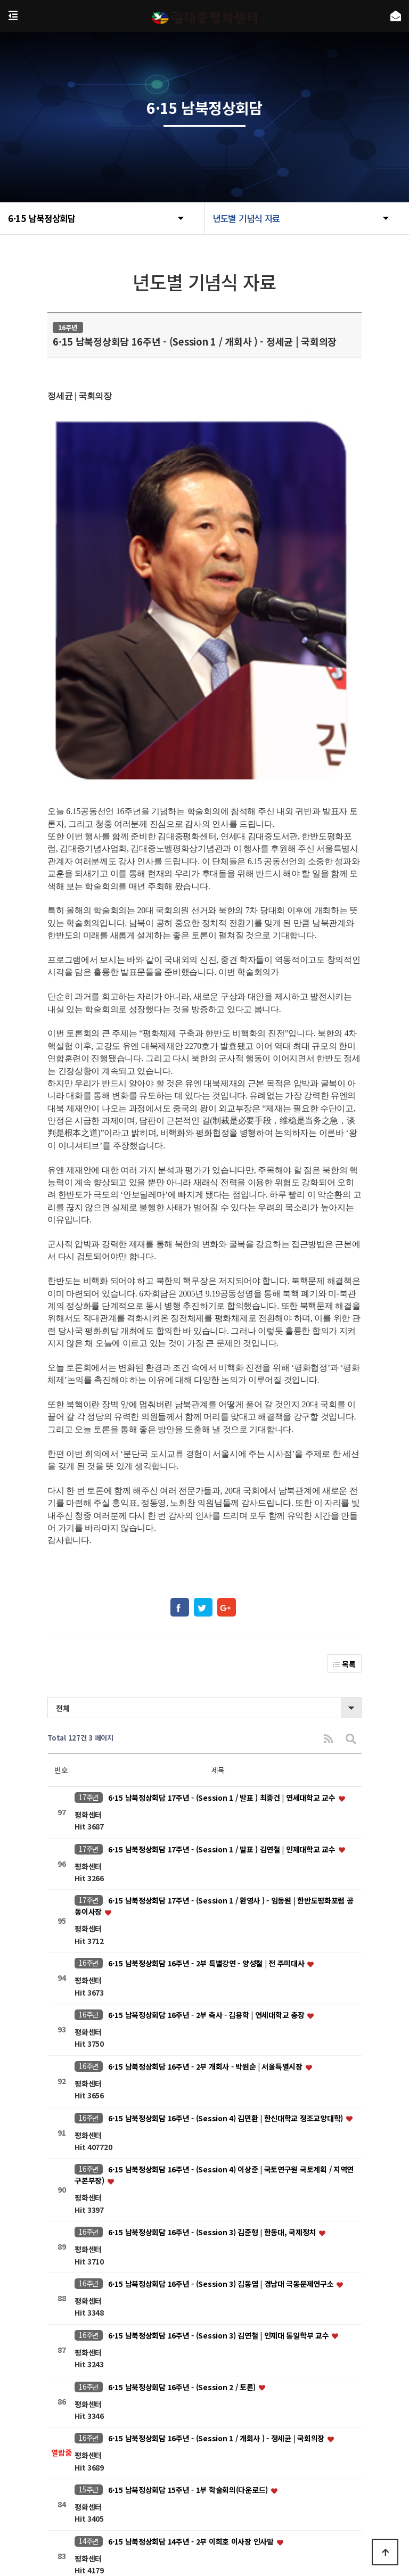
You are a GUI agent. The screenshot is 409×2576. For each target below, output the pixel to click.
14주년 (89, 2327)
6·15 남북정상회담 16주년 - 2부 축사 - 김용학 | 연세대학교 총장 (207, 1800)
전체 (62, 1493)
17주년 (89, 1583)
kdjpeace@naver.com (286, 2508)
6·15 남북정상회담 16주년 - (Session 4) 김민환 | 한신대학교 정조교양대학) (226, 1904)
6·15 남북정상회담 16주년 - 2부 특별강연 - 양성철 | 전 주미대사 (207, 1749)
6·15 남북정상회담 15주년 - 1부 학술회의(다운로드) (189, 2275)
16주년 (89, 1749)
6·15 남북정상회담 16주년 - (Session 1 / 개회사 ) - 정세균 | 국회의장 (217, 2224)
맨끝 (305, 2392)
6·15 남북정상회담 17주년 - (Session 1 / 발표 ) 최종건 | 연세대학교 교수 (222, 1583)
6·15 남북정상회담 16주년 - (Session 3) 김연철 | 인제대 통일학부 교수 (219, 2121)
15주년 (89, 2275)
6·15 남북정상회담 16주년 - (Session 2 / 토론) (183, 2173)
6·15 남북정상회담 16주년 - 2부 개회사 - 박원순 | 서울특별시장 (206, 1852)
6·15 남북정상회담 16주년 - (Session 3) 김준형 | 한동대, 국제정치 (213, 2018)
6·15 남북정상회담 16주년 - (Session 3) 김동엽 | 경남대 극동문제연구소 (222, 2069)
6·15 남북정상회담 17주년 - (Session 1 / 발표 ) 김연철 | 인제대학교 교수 (222, 1635)
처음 (104, 2392)
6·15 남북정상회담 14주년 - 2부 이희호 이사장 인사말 (191, 2327)
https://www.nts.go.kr (152, 2522)
